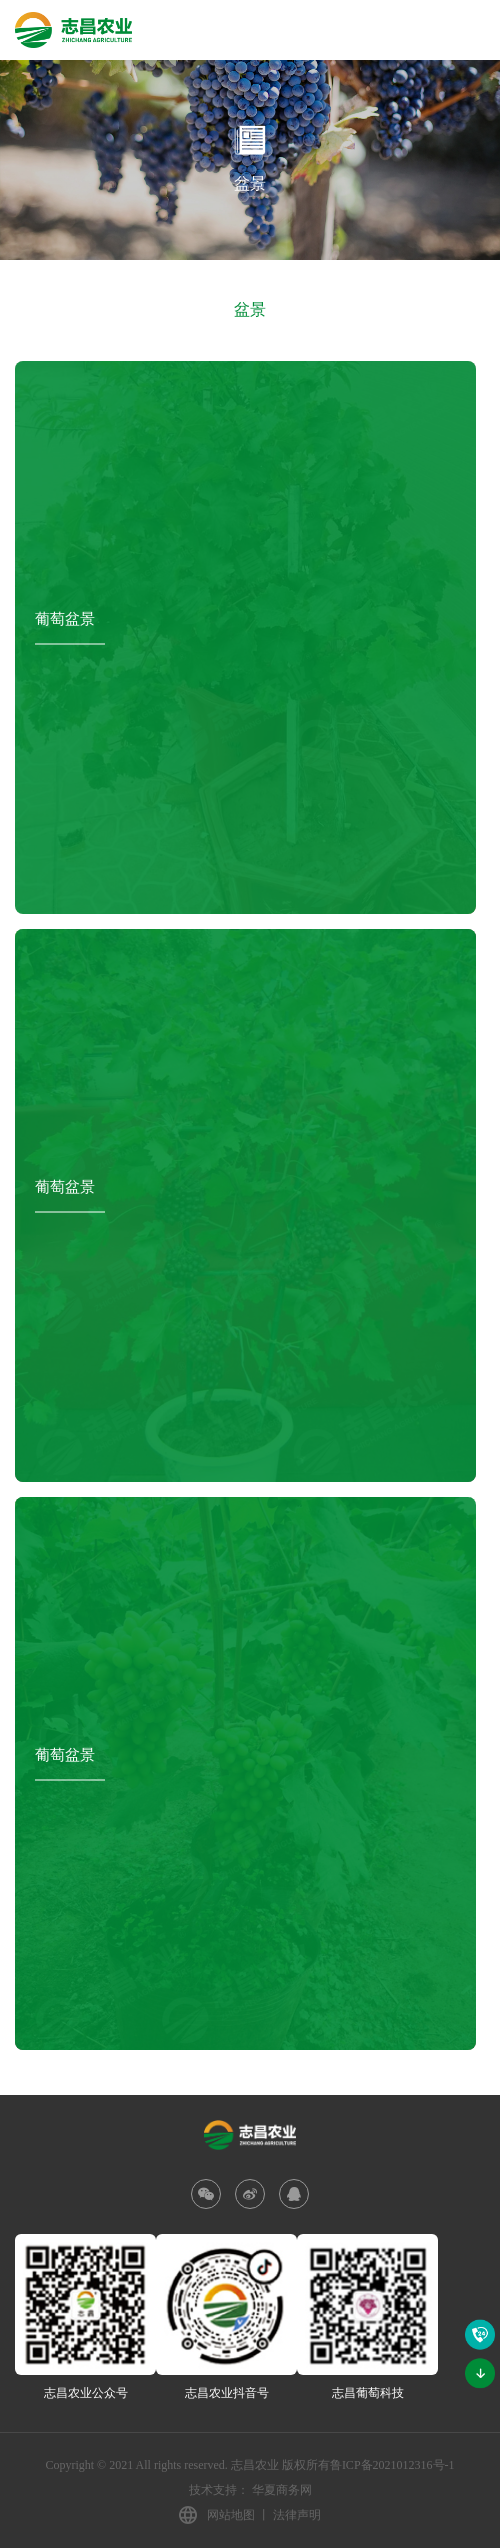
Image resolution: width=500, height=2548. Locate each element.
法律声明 (297, 2515)
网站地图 (231, 2515)
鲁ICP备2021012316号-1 (392, 2465)
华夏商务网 (282, 2490)
